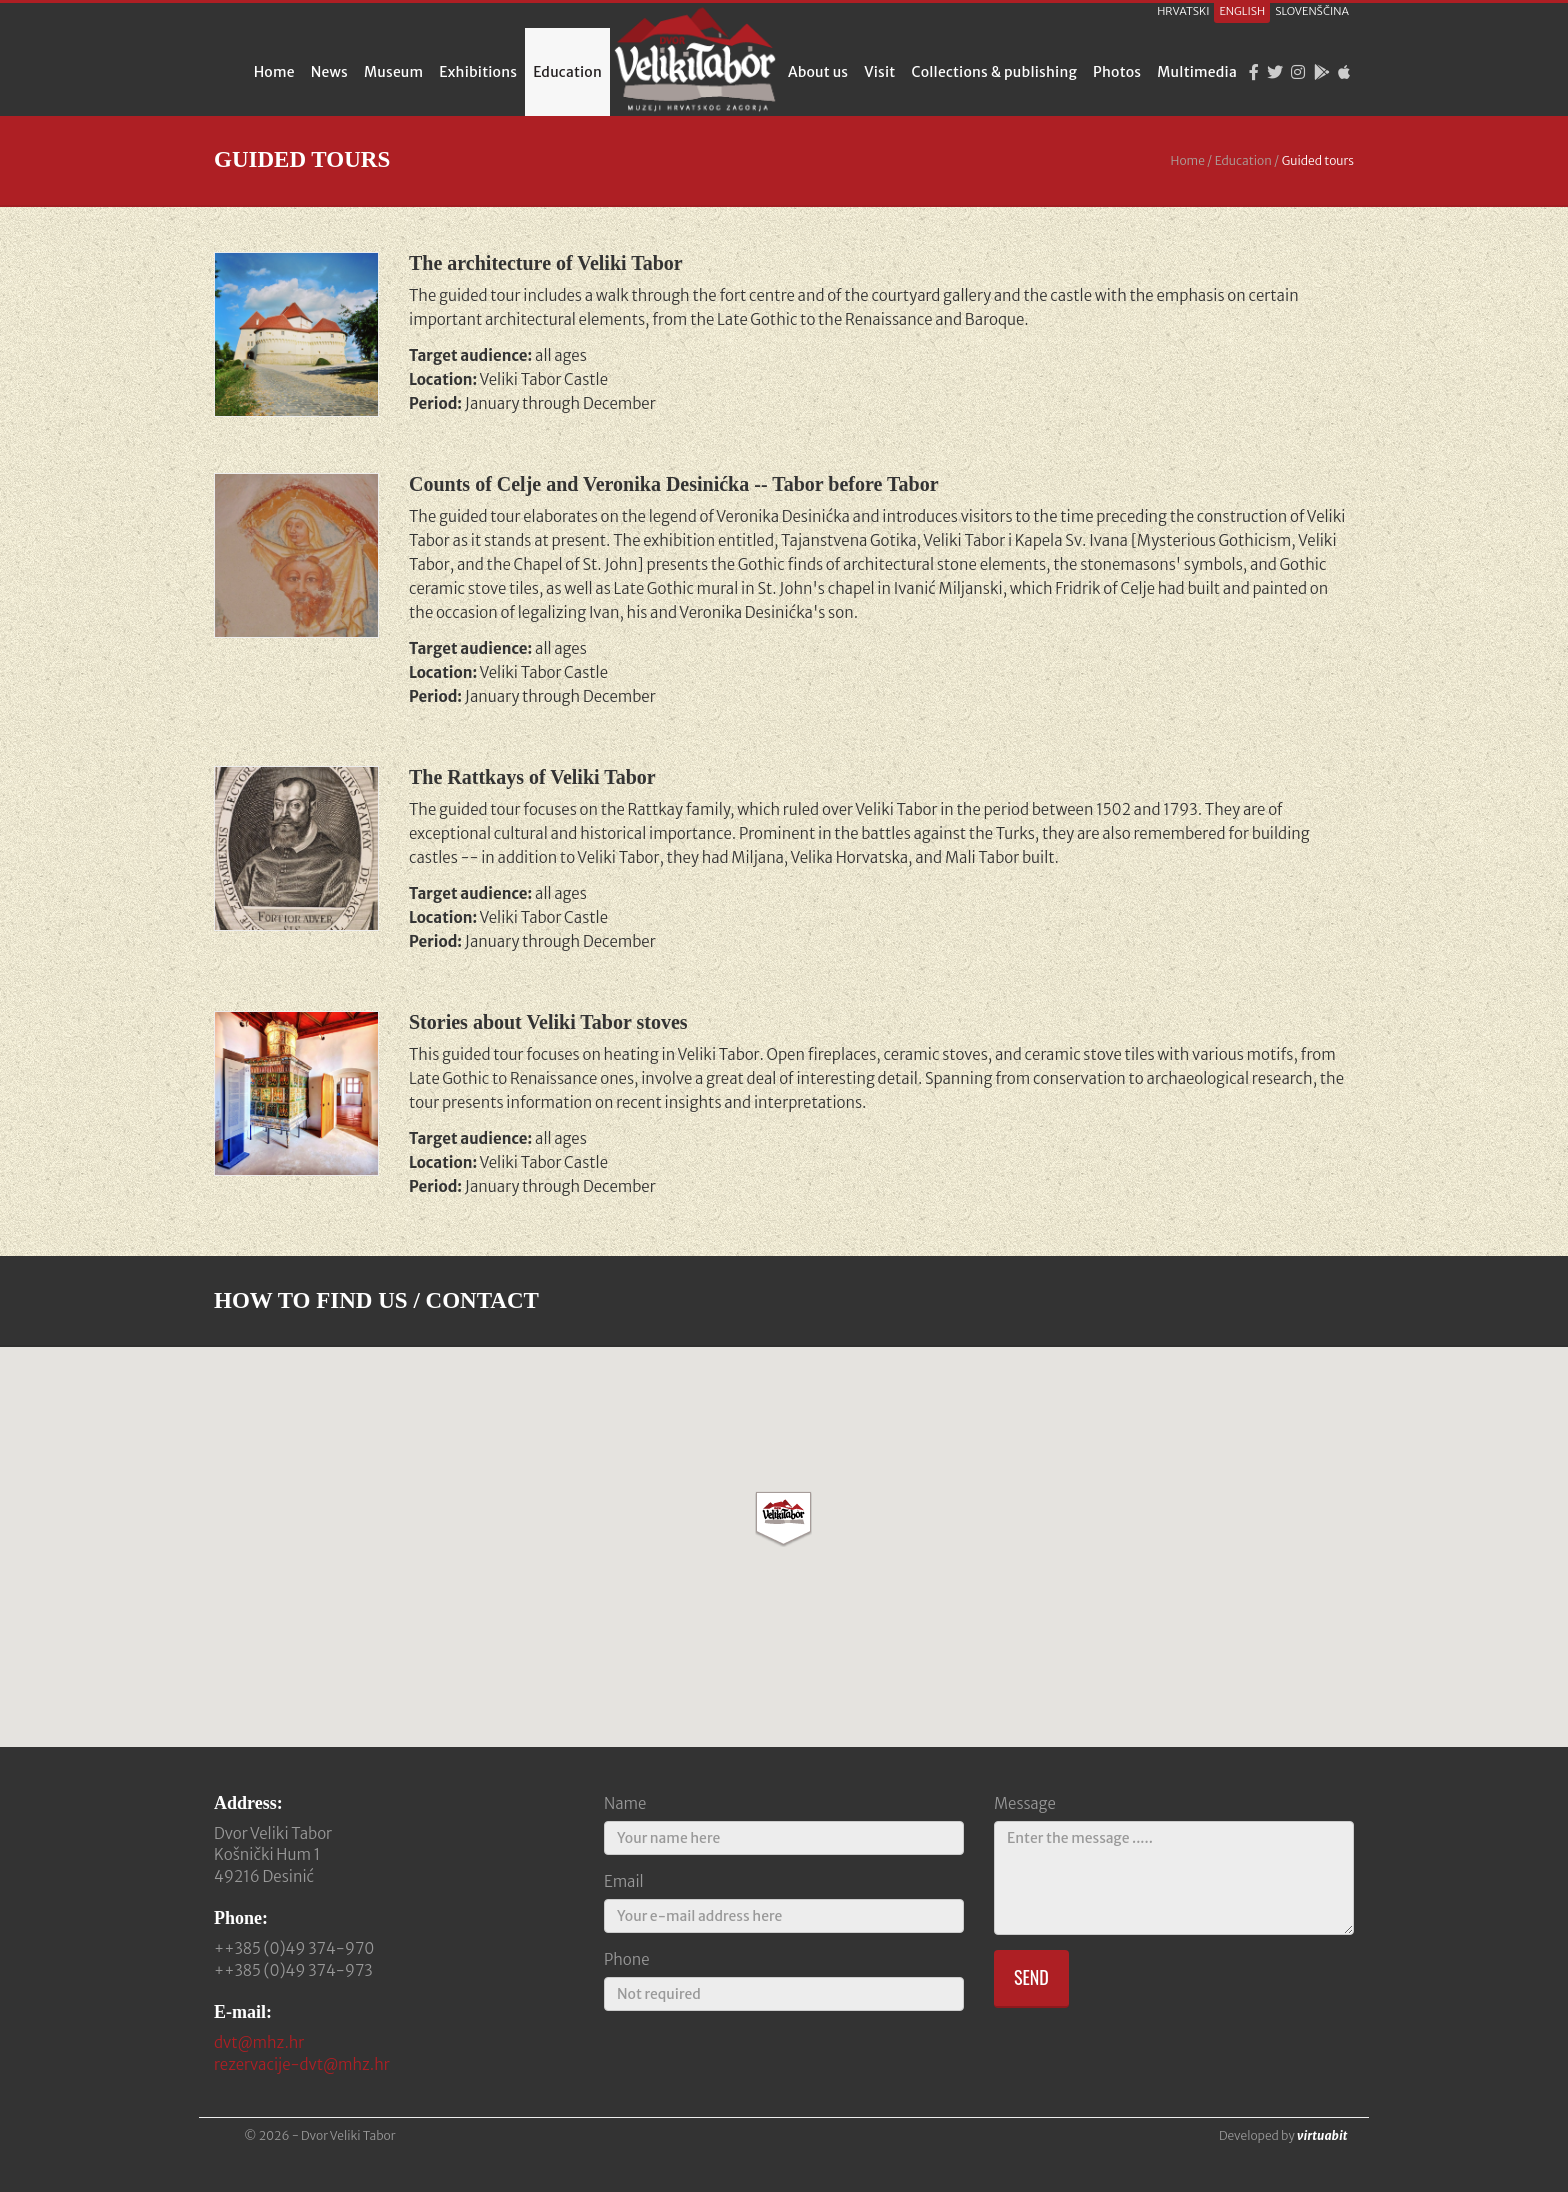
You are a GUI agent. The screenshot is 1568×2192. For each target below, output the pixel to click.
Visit (879, 72)
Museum (393, 72)
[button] (783, 1519)
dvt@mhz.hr (259, 2042)
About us (818, 72)
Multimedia (1197, 72)
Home (274, 72)
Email (624, 1881)
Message (1025, 1803)
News (329, 72)
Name (625, 1803)
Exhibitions (478, 72)
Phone (627, 1959)
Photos (1117, 72)
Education (567, 72)
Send (1031, 1977)
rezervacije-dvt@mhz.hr (302, 2064)
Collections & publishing (995, 72)
